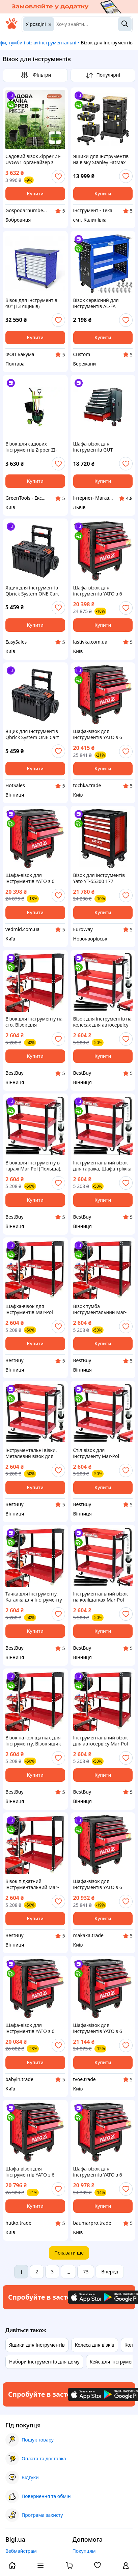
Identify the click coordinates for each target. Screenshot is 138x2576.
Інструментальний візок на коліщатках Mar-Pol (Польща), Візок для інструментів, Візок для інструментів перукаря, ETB (100, 1597)
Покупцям (84, 2551)
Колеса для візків (94, 2345)
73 (85, 2271)
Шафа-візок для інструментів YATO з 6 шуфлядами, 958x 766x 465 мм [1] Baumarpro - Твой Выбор (99, 2172)
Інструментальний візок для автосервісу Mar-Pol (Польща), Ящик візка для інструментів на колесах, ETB (102, 1741)
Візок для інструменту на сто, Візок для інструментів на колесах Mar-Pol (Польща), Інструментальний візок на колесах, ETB (33, 1022)
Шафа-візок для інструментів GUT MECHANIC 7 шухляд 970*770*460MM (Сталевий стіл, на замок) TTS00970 (102, 447)
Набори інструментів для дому (44, 2361)
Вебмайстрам (21, 2551)
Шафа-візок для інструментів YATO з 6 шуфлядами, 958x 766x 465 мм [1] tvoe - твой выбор (99, 2028)
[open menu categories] (40, 2566)
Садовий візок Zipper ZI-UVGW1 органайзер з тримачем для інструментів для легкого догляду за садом (34, 159)
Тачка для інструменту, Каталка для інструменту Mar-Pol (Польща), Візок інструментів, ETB (33, 1597)
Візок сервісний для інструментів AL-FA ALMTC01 (96, 303)
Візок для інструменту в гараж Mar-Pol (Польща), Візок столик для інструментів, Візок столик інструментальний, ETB (33, 1166)
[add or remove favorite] (58, 176)
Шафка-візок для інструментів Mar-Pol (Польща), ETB (29, 1309)
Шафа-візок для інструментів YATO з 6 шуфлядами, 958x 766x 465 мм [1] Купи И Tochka (102, 734)
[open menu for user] (126, 2566)
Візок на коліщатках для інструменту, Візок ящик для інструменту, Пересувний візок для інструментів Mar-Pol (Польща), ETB (33, 1741)
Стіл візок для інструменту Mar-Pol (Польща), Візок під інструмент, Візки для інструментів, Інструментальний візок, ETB (101, 1453)
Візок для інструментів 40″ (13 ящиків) (31, 303)
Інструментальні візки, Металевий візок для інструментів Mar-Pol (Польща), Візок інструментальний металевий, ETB (31, 1453)
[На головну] (11, 27)
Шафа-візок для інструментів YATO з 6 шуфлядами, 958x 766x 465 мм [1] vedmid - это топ (31, 878)
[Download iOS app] (88, 2297)
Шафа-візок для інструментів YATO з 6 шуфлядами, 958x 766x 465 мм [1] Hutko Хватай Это (33, 2172)
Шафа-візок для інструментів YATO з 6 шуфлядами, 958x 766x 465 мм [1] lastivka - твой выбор (101, 591)
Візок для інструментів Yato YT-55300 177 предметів (99, 878)
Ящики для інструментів (37, 2345)
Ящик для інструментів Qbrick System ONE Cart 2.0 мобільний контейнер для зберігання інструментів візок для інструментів (34, 591)
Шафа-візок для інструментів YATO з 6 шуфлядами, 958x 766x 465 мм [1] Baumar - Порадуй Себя (99, 1884)
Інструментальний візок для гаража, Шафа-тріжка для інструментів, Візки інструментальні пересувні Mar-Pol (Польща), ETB (102, 1166)
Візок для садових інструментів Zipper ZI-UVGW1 (31, 447)
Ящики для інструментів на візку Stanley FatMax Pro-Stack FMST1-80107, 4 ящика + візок (101, 159)
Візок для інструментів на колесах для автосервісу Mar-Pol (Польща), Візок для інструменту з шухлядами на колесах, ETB (102, 1022)
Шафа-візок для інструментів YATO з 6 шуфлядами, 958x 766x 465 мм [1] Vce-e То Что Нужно (31, 2028)
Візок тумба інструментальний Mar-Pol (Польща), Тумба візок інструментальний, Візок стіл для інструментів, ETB (103, 1309)
